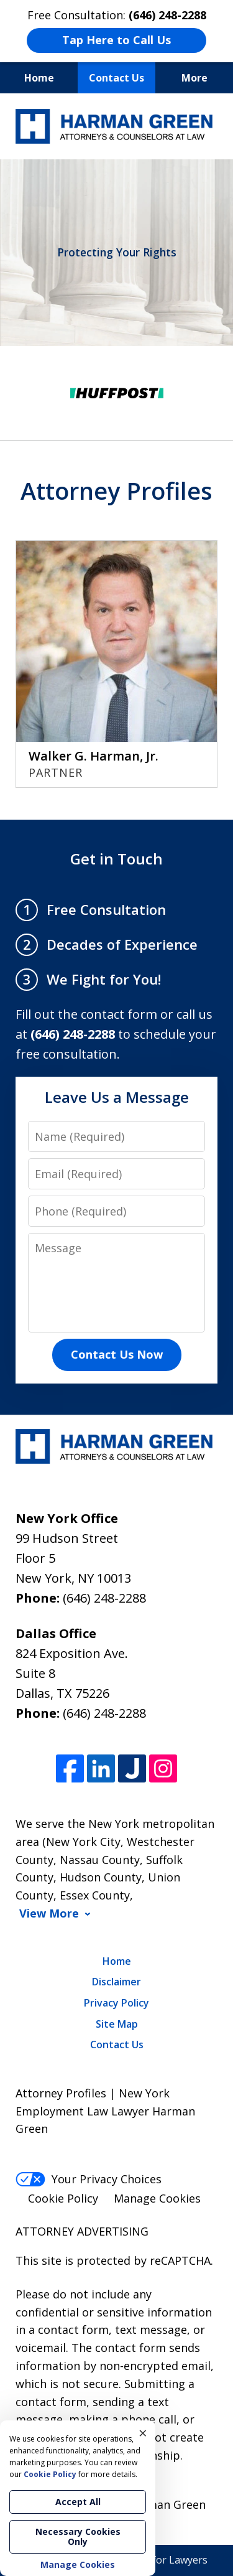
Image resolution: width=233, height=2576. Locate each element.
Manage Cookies (157, 2198)
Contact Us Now (117, 1354)
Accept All (78, 2502)
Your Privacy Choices (89, 2178)
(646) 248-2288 (104, 1598)
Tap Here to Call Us (116, 39)
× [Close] (143, 2432)
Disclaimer (116, 1981)
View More (49, 1913)
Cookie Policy (63, 2198)
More (194, 78)
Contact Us (116, 78)
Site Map (117, 2024)
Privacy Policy (116, 2003)
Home (39, 78)
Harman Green (166, 2504)
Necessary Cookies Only (78, 2536)
